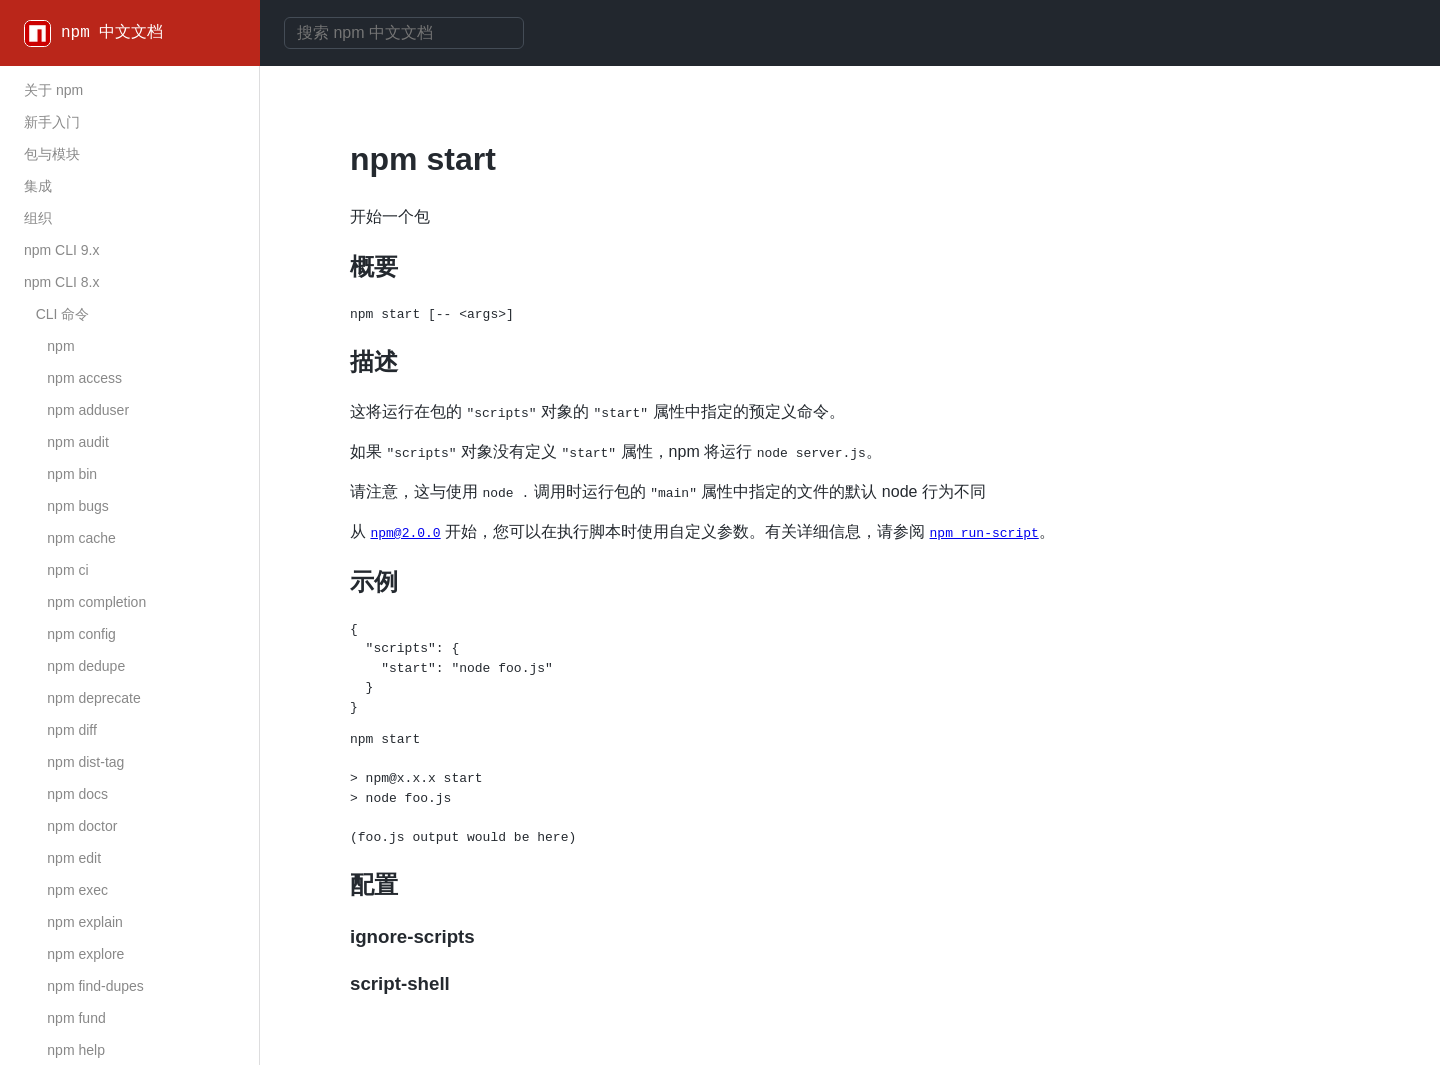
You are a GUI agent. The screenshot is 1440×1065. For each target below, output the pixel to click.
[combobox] (404, 33)
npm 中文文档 (112, 33)
